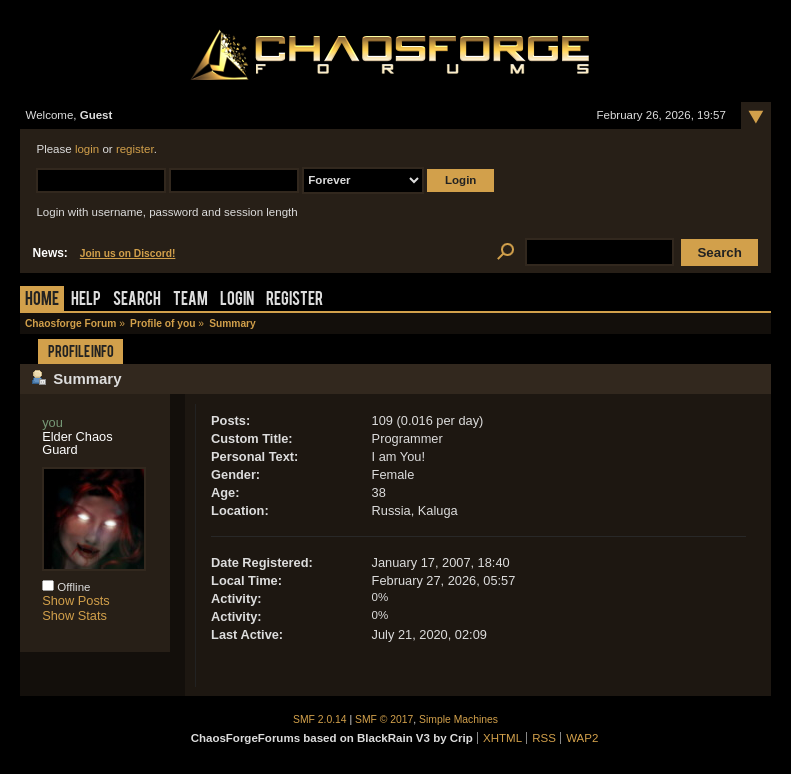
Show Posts (76, 600)
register (135, 149)
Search (137, 300)
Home (42, 300)
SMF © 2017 (384, 719)
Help (86, 300)
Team (190, 300)
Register (294, 300)
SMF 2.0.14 (320, 719)
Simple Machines (458, 719)
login (87, 149)
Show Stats (74, 615)
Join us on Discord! (128, 253)
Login (237, 300)
